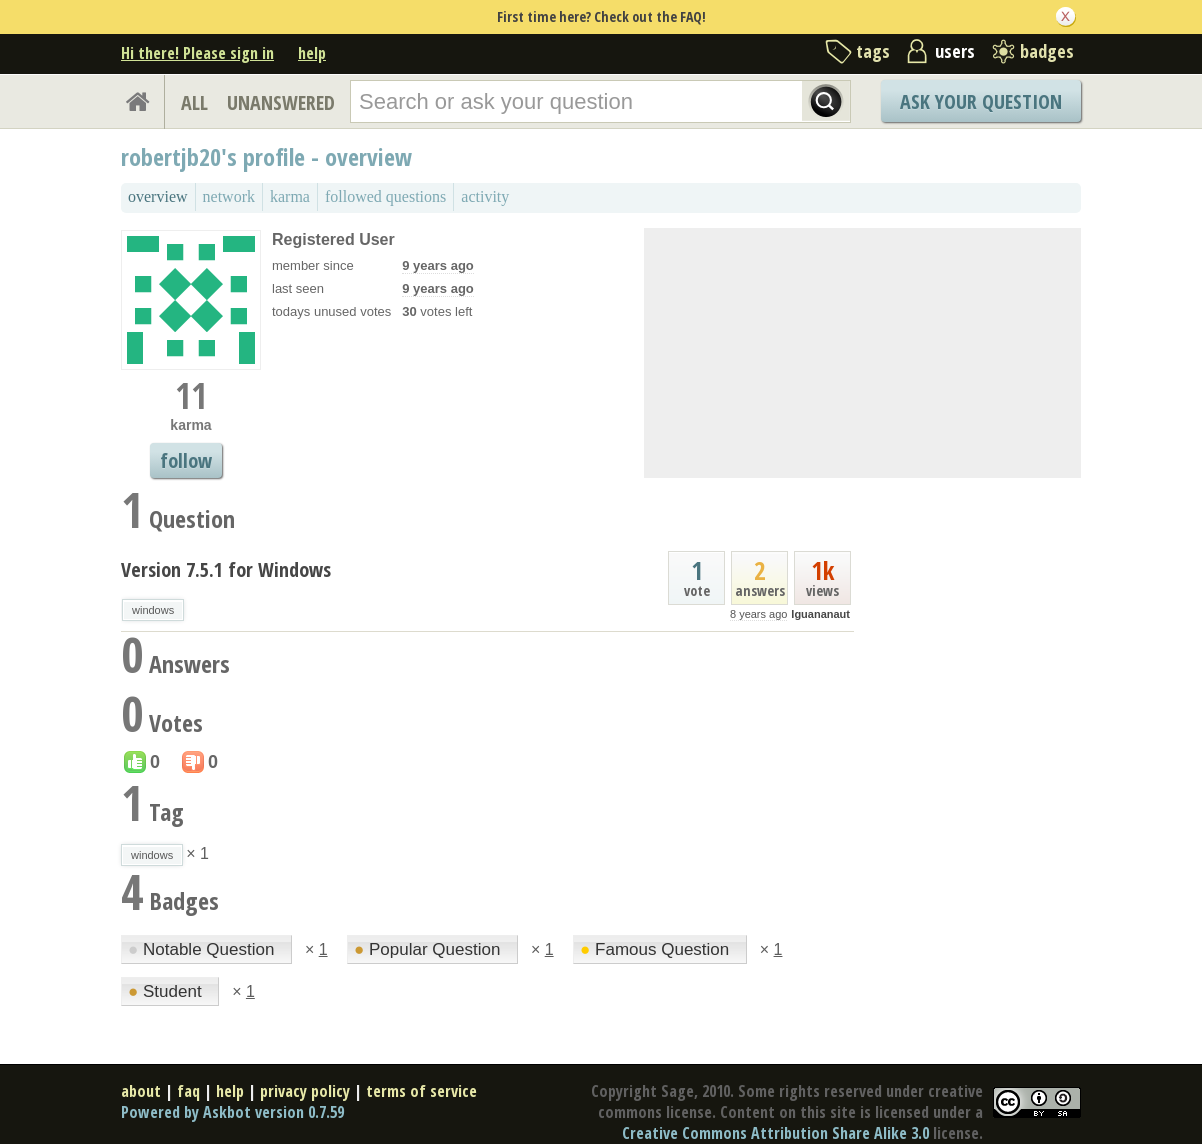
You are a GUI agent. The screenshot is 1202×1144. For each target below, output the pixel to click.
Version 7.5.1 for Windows (226, 569)
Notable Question (203, 949)
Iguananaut (820, 614)
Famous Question (657, 949)
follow (186, 460)
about (141, 1091)
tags (873, 51)
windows (153, 610)
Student (167, 991)
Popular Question (429, 949)
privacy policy (305, 1091)
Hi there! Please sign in (197, 53)
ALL (194, 102)
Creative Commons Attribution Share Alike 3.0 (775, 1133)
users (955, 51)
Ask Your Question (981, 101)
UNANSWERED (281, 102)
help (312, 53)
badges (1047, 51)
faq (188, 1091)
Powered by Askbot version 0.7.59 (232, 1112)
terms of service (421, 1091)
